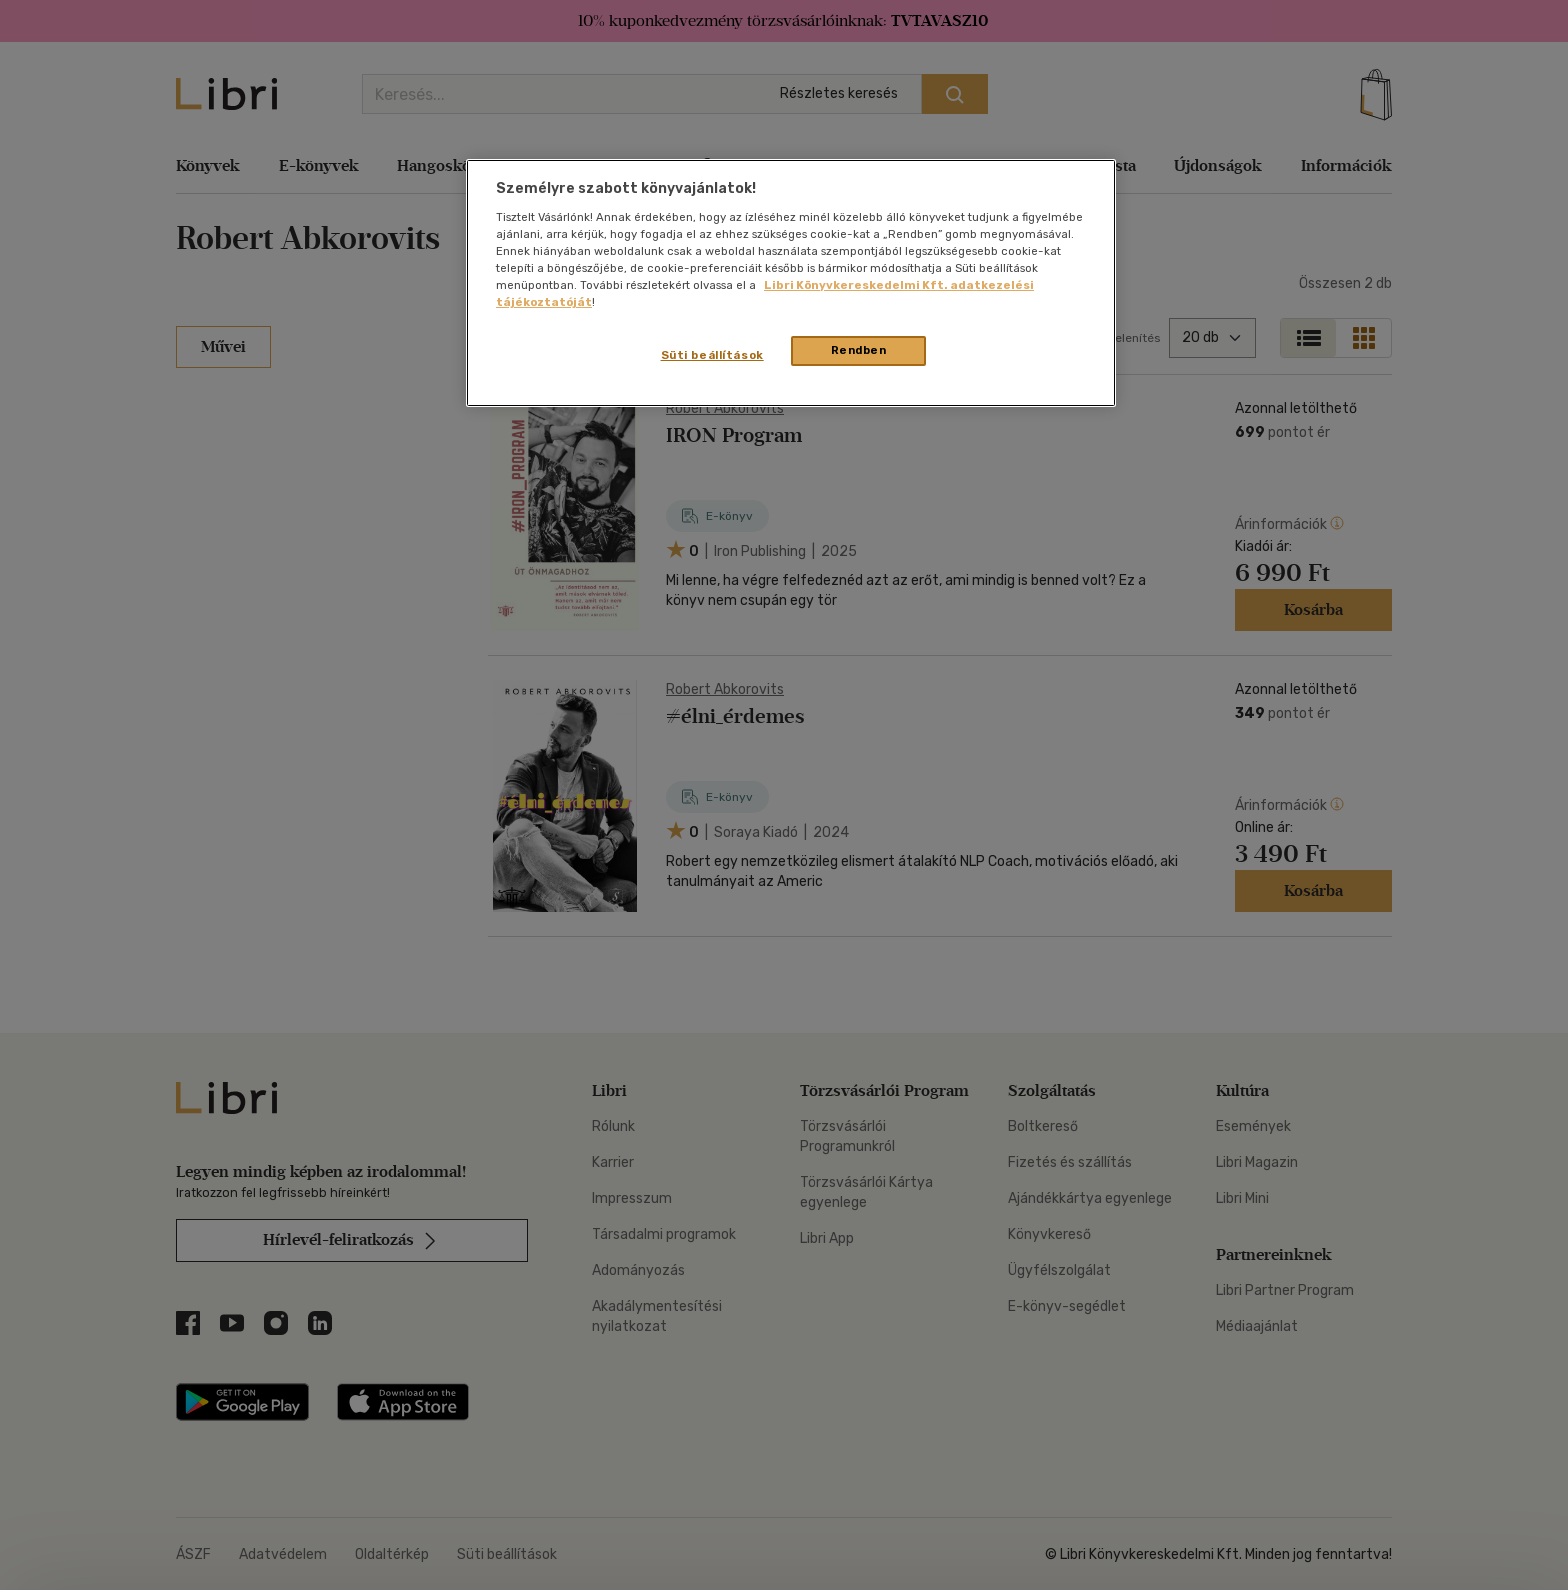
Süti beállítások (712, 355)
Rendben (859, 350)
